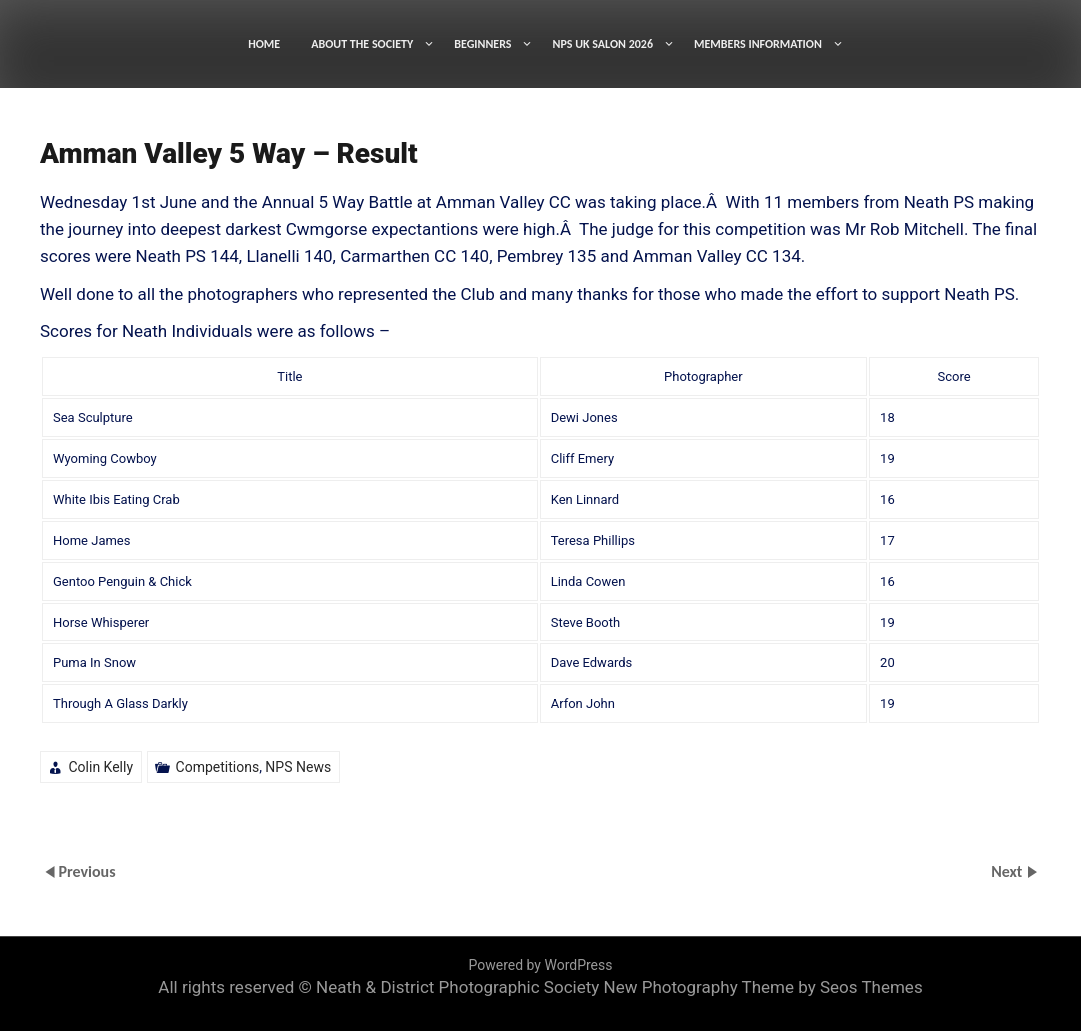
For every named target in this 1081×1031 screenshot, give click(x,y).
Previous (86, 871)
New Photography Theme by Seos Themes (763, 987)
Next (1008, 871)
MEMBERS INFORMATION (758, 44)
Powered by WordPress (541, 965)
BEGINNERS (482, 44)
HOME (264, 44)
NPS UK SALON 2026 (602, 44)
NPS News (298, 767)
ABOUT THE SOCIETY (362, 44)
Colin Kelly (100, 767)
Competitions (218, 767)
